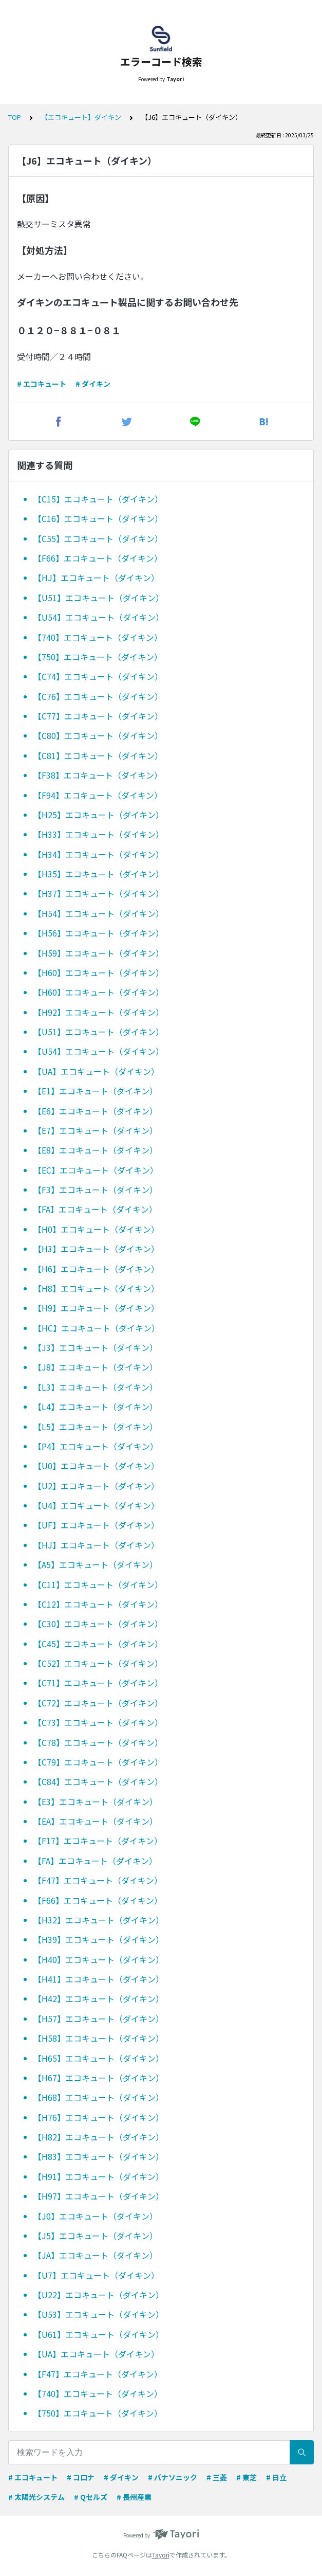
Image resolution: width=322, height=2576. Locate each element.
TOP (14, 117)
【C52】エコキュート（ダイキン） (98, 1663)
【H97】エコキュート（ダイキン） (98, 2196)
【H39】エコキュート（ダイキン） (98, 1939)
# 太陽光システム (36, 2497)
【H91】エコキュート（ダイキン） (98, 2176)
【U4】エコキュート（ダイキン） (96, 1505)
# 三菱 (216, 2477)
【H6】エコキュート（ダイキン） (96, 1269)
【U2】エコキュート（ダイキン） (96, 1486)
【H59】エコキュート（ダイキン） (98, 953)
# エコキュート (41, 384)
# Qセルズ (90, 2497)
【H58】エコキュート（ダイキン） (98, 2038)
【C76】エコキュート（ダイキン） (98, 696)
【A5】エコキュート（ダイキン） (95, 1564)
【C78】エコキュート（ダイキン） (98, 1742)
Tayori (160, 2554)
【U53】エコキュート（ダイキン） (98, 2314)
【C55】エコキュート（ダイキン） (98, 538)
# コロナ (80, 2477)
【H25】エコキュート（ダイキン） (98, 814)
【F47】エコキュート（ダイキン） (97, 1880)
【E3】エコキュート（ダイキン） (95, 1801)
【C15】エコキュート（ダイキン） (98, 499)
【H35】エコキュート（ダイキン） (98, 874)
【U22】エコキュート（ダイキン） (98, 2295)
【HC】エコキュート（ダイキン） (96, 1328)
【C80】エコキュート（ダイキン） (98, 735)
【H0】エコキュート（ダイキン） (96, 1229)
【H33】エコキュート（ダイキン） (98, 834)
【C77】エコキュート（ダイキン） (98, 716)
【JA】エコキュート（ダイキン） (95, 2255)
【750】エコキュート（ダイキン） (97, 657)
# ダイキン (92, 384)
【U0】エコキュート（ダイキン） (96, 1466)
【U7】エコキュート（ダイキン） (96, 2275)
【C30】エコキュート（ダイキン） (98, 1623)
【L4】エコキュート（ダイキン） (95, 1406)
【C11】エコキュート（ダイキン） (98, 1584)
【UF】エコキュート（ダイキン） (96, 1525)
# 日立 (276, 2477)
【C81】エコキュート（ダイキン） (98, 755)
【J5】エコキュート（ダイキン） (95, 2235)
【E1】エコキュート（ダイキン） (95, 1091)
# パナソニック (172, 2477)
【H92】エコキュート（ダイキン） (98, 1012)
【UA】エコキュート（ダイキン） (96, 1071)
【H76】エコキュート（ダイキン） (98, 2117)
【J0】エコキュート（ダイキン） (95, 2216)
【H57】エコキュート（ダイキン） (98, 2018)
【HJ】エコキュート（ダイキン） (96, 577)
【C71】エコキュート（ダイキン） (98, 1683)
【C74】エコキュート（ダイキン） (98, 676)
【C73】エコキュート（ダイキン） (98, 1722)
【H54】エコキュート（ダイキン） (98, 913)
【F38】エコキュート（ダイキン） (97, 775)
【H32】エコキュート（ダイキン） (98, 1920)
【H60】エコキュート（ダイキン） (98, 972)
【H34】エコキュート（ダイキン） (98, 854)
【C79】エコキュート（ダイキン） (98, 1762)
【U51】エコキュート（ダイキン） (98, 597)
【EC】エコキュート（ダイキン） (95, 1170)
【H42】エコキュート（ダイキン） (98, 1998)
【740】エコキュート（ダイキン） (97, 637)
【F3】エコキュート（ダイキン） (95, 1189)
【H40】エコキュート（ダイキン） (98, 1959)
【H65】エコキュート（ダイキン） (98, 2058)
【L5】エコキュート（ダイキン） (95, 1426)
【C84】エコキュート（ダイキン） (98, 1781)
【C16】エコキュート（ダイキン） (98, 518)
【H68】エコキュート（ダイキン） (98, 2097)
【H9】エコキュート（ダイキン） (96, 1308)
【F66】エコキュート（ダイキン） (97, 558)
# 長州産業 (134, 2497)
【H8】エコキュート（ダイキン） (96, 1288)
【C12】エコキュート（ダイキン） (98, 1604)
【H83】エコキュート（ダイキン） (98, 2156)
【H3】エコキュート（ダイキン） (96, 1248)
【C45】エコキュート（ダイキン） (98, 1643)
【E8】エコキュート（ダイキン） (95, 1150)
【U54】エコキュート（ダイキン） (98, 617)
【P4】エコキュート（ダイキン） (95, 1446)
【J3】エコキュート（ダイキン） (95, 1347)
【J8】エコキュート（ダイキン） (95, 1367)
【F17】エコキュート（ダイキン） (97, 1840)
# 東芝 (246, 2477)
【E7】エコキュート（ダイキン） (95, 1130)
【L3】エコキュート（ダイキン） (95, 1387)
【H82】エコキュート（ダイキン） (98, 2137)
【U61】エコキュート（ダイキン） (98, 2334)
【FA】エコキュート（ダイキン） (95, 1209)
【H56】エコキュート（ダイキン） (98, 933)
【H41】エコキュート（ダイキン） (98, 1979)
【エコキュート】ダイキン (81, 117)
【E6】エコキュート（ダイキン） (95, 1111)
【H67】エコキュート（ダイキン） (98, 2077)
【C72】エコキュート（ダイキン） (98, 1703)
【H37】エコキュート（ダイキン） (98, 893)
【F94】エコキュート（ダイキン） (97, 795)
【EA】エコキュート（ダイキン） (95, 1821)
